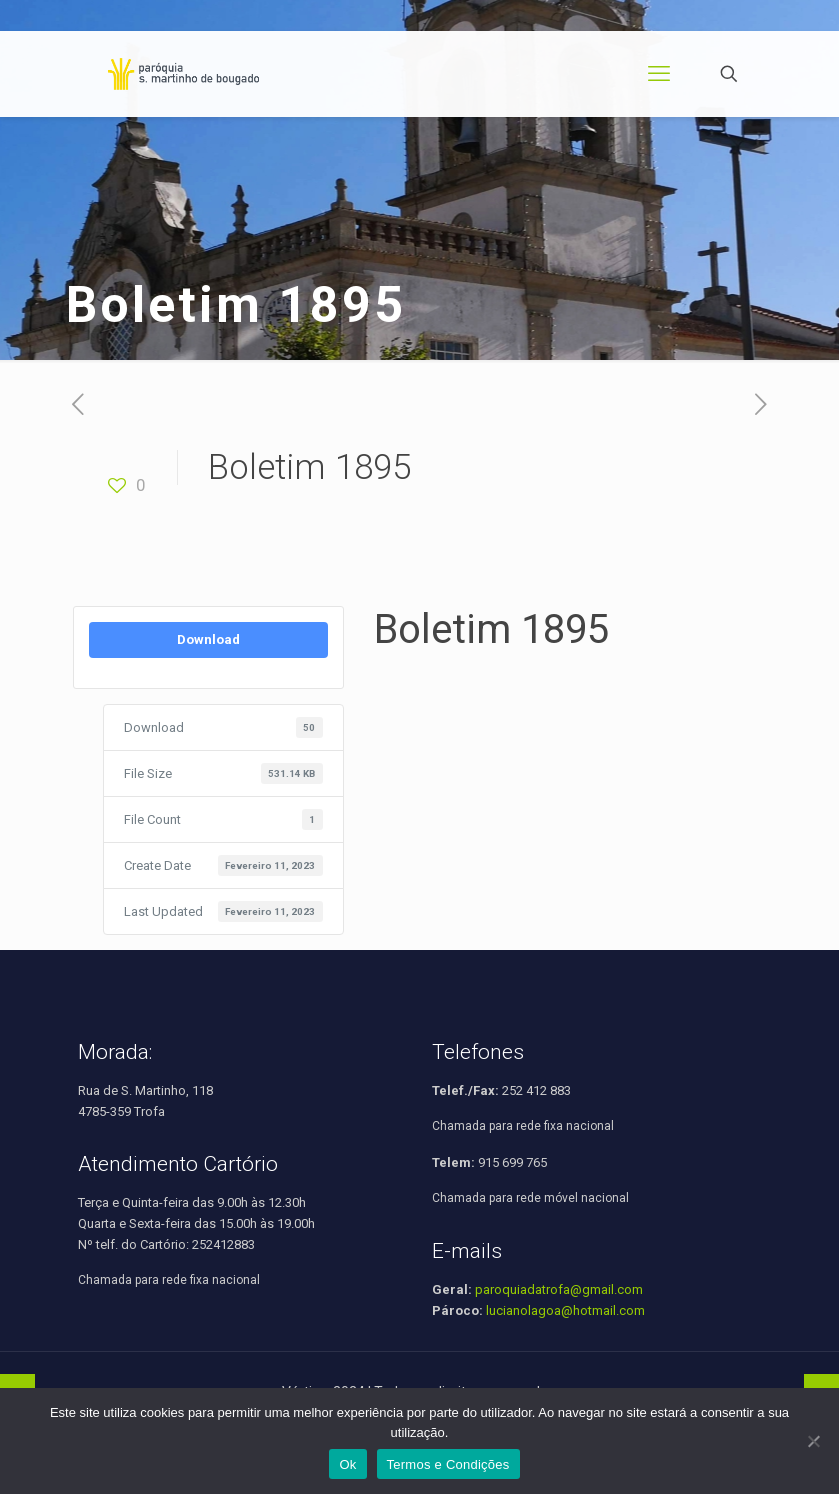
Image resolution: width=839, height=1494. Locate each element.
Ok (347, 1464)
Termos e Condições (448, 1464)
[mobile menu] (659, 74)
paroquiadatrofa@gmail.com (559, 1289)
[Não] (814, 1441)
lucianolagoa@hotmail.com (565, 1310)
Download (208, 639)
